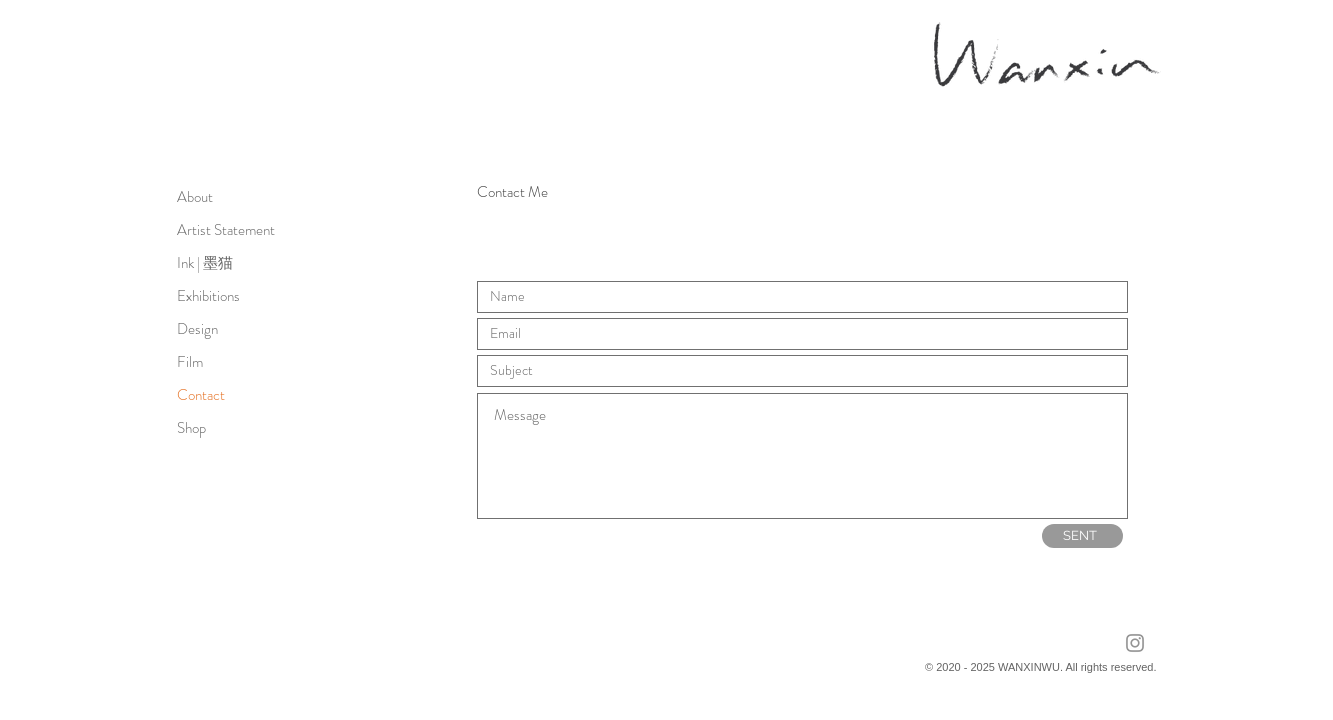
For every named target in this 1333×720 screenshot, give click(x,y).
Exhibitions (208, 296)
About (195, 197)
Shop (191, 428)
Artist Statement (226, 230)
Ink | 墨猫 (205, 263)
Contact (201, 395)
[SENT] (1082, 536)
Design (197, 329)
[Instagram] (1135, 643)
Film (190, 362)
